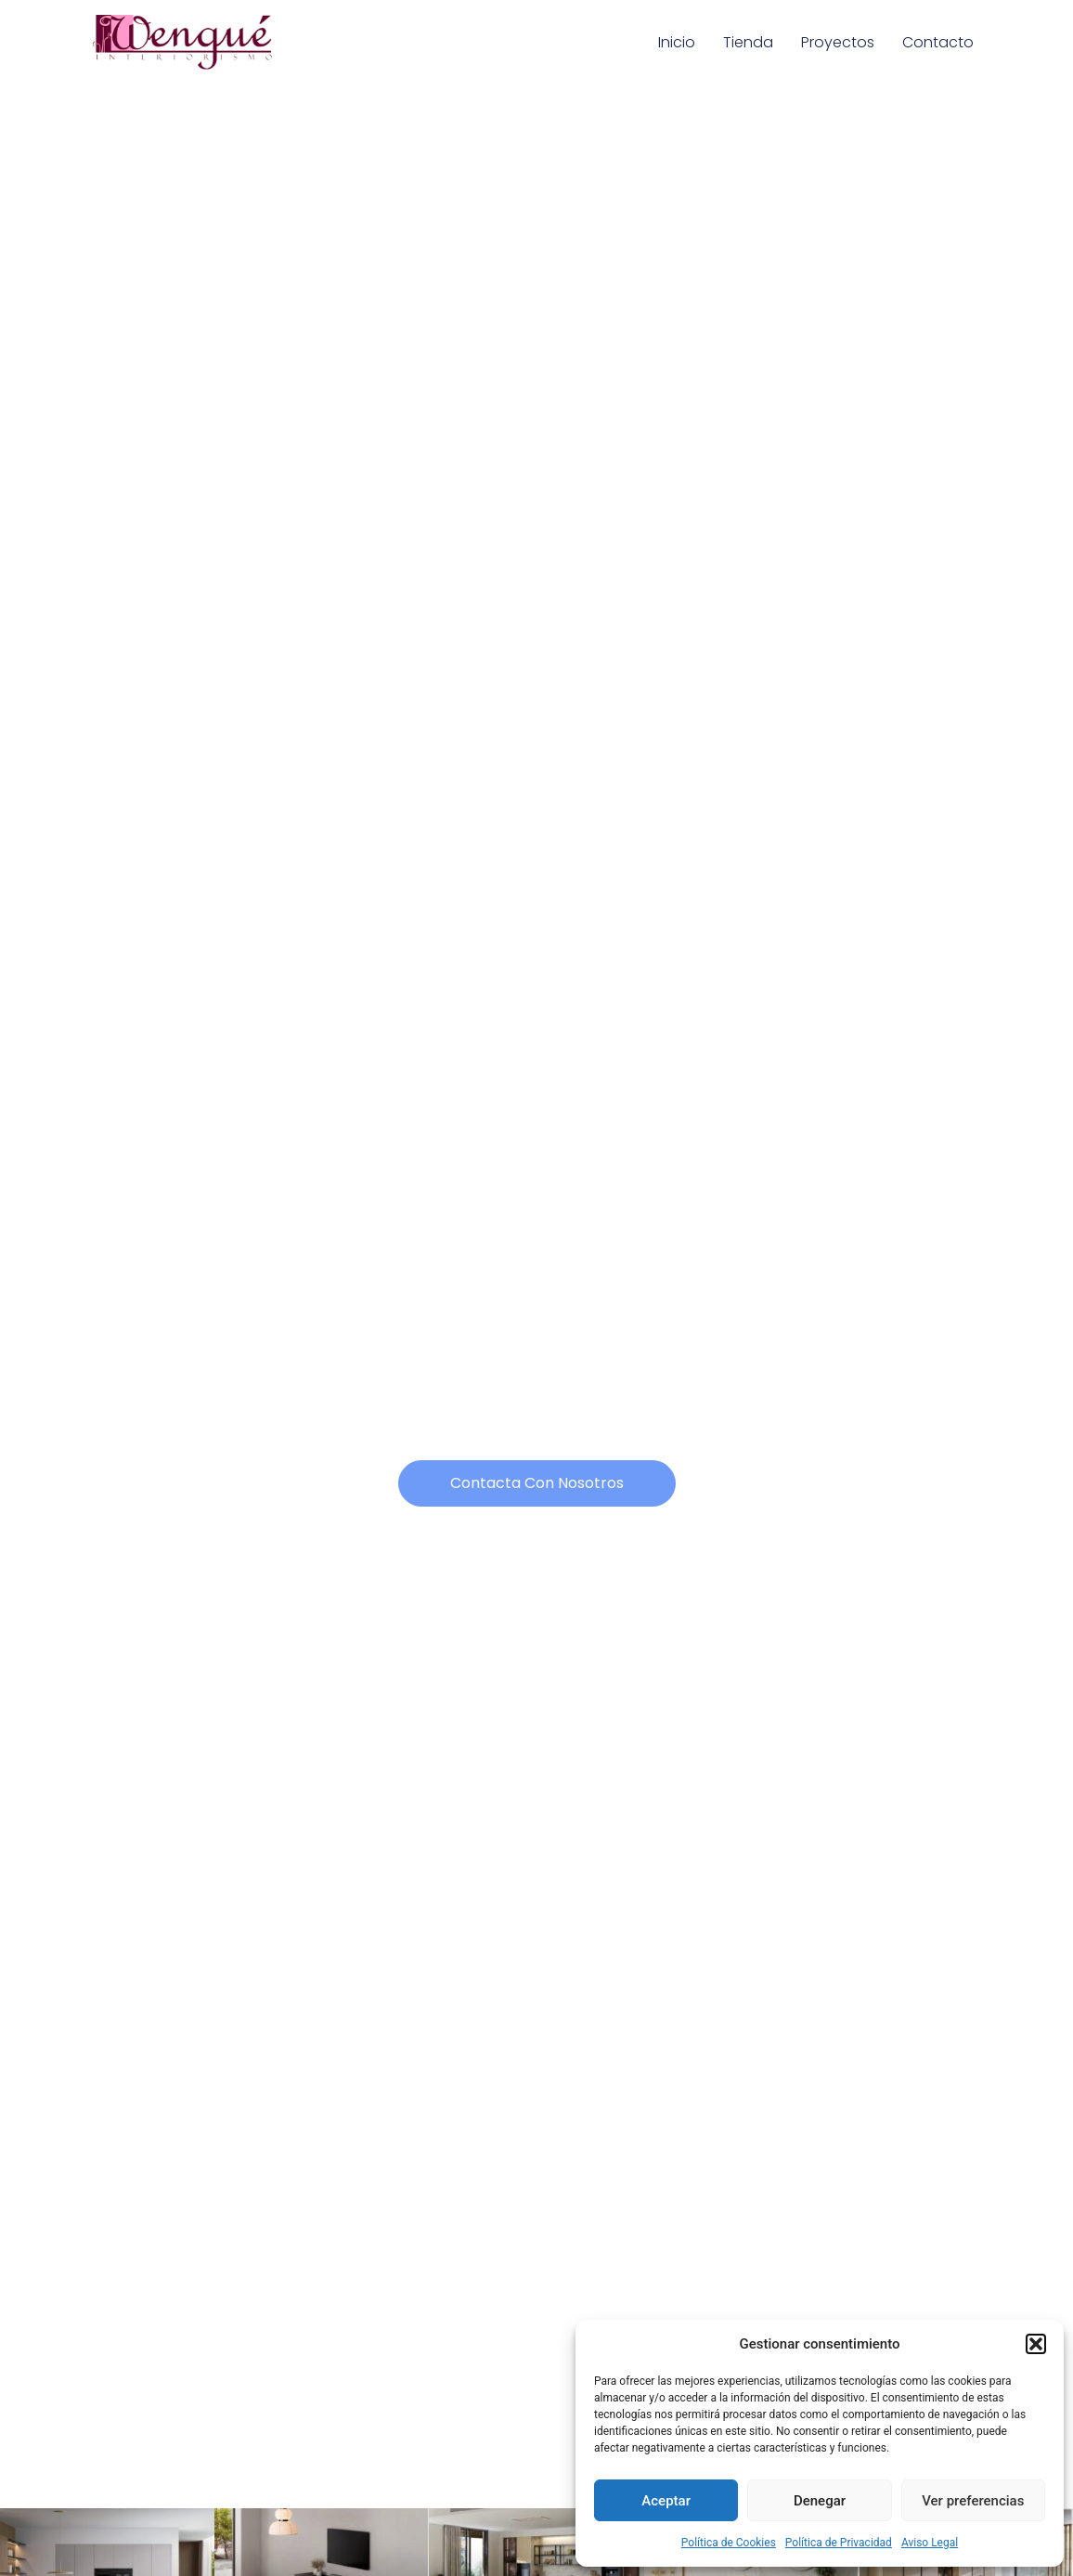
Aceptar (666, 2500)
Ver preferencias (973, 2500)
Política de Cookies (728, 2542)
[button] (1036, 2344)
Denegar (820, 2500)
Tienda (748, 42)
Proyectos (837, 42)
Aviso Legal (929, 2542)
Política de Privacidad (838, 2542)
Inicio (676, 42)
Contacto (938, 42)
